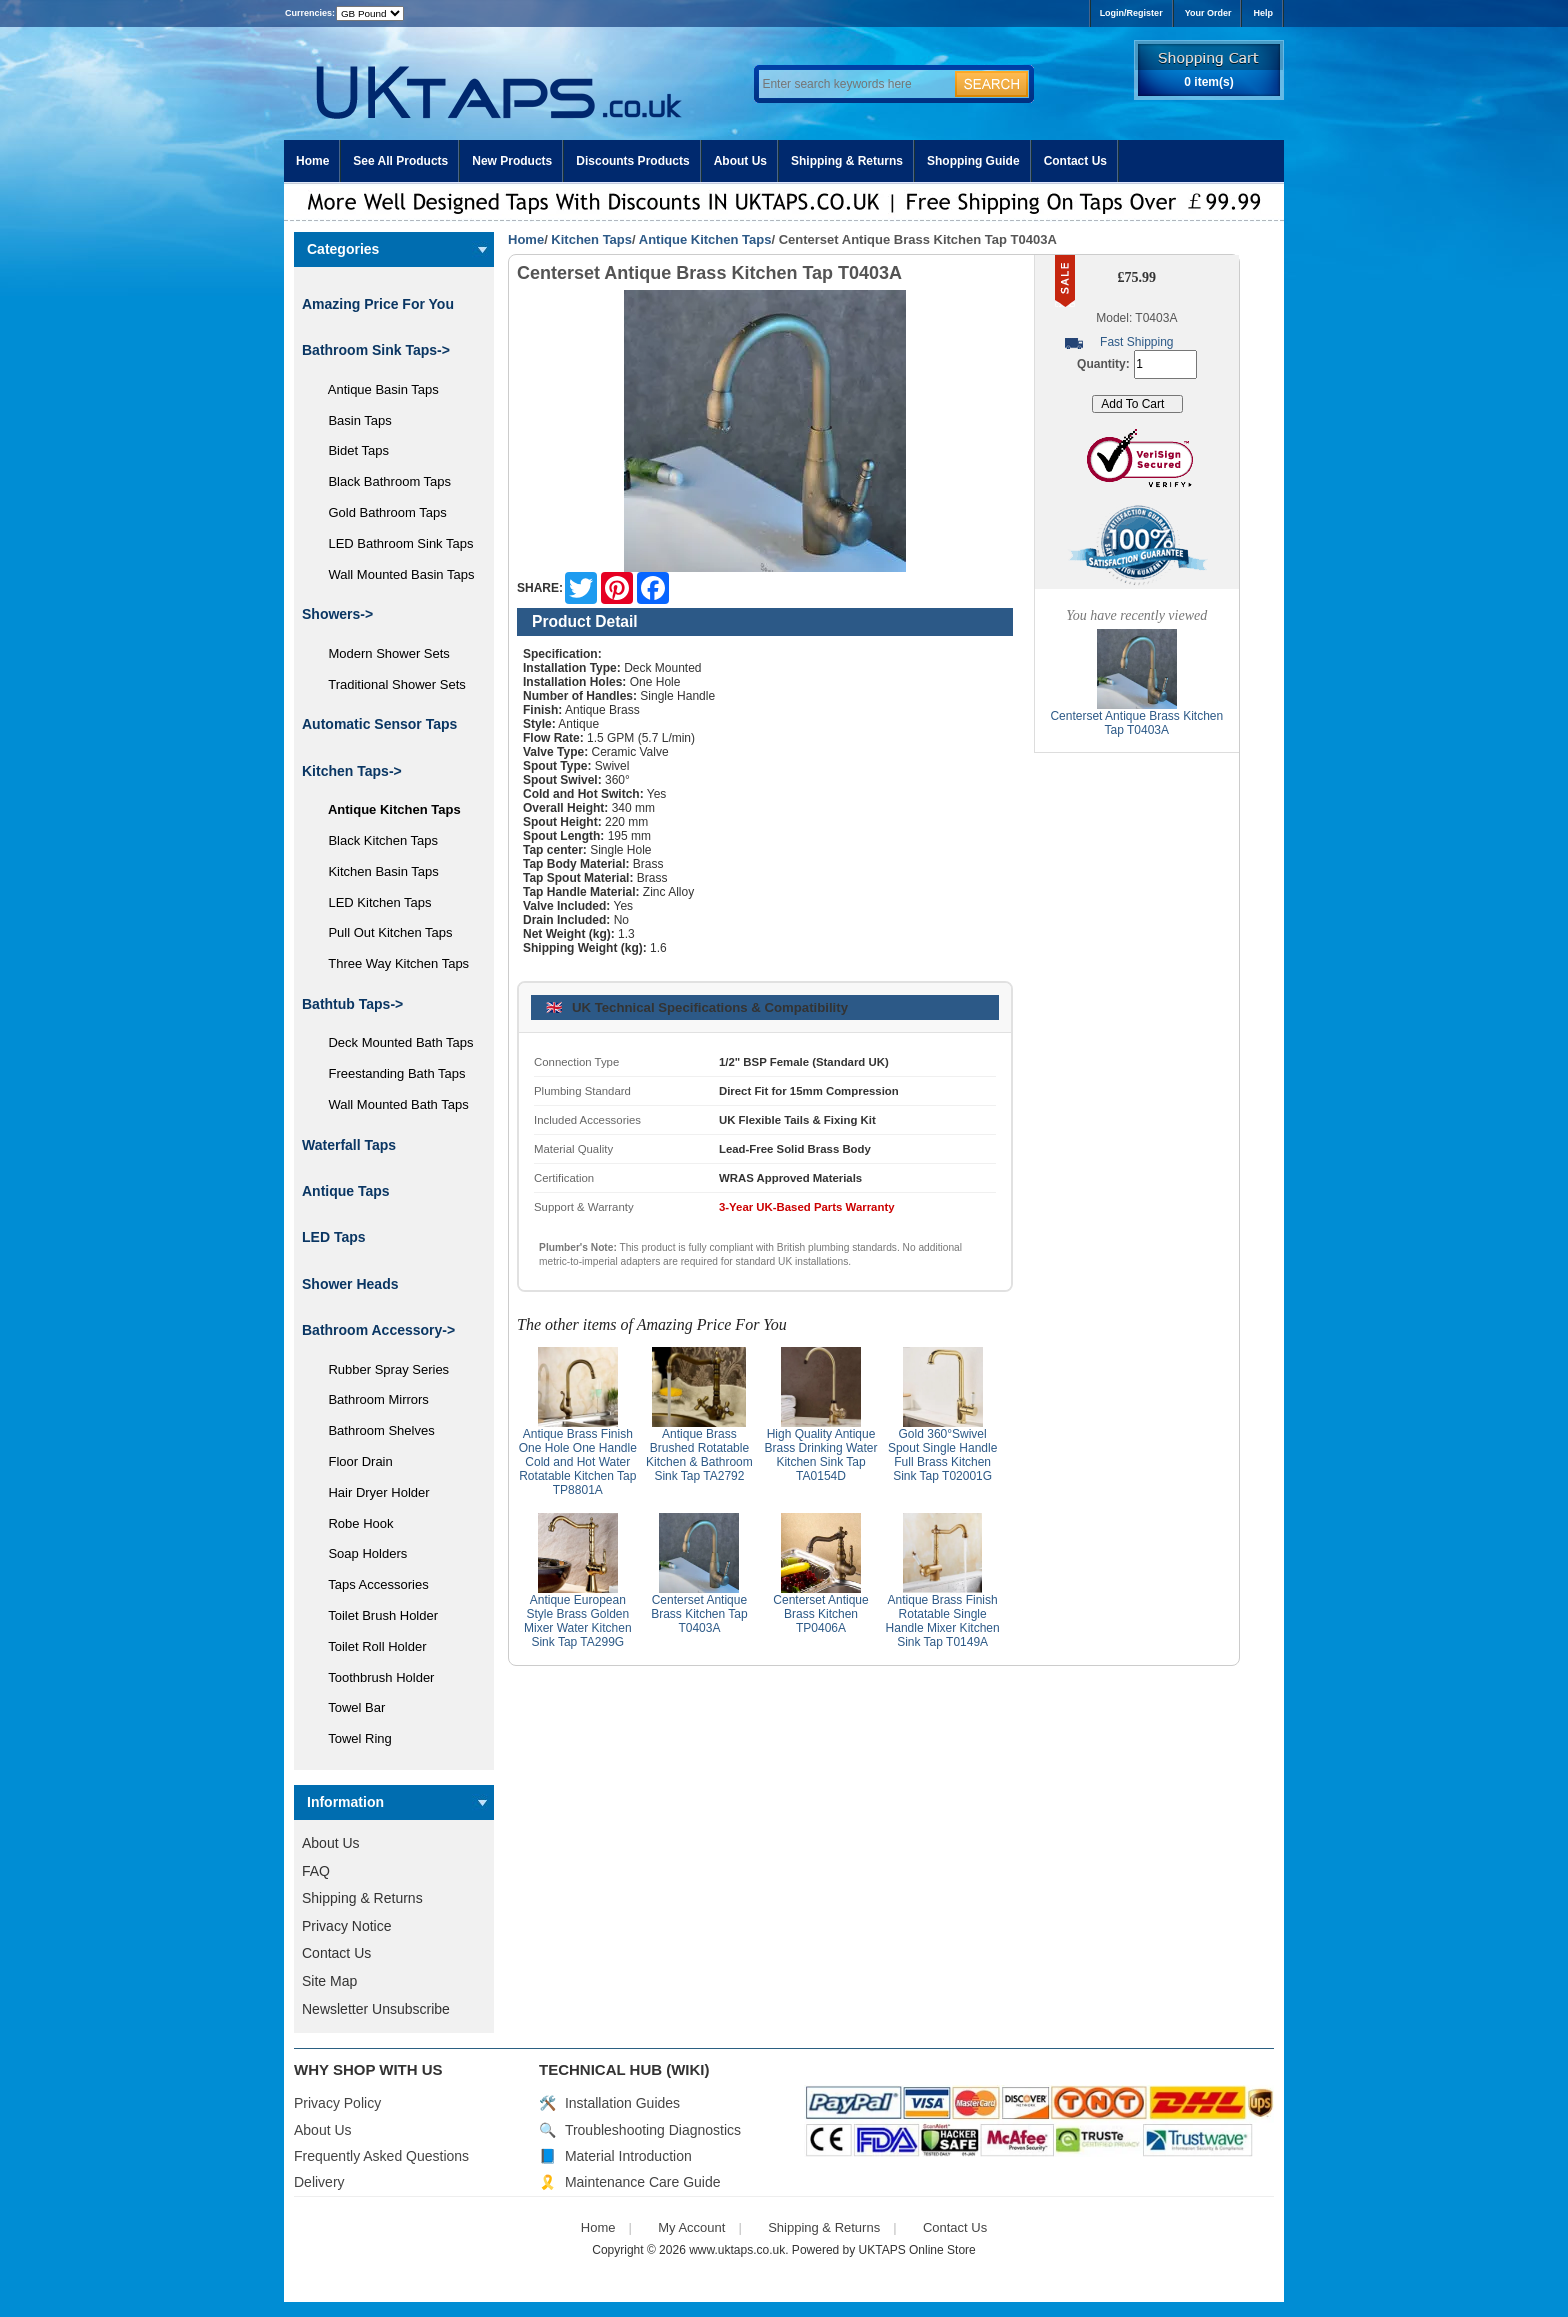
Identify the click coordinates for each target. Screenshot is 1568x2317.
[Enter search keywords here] (854, 84)
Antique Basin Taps (376, 389)
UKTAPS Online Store (917, 2250)
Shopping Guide (973, 161)
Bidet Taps (351, 450)
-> (352, 771)
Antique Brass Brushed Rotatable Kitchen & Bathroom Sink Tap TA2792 (699, 1455)
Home (312, 161)
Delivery (319, 2182)
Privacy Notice (346, 1926)
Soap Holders (360, 1553)
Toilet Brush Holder (376, 1615)
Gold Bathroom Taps (380, 512)
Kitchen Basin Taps (376, 871)
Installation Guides (622, 2103)
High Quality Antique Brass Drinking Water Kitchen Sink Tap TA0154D (821, 1455)
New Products (512, 161)
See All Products (400, 161)
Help (1263, 13)
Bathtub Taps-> (352, 1004)
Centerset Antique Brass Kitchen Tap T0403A (699, 1614)
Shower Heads (350, 1284)
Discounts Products (632, 161)
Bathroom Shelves (374, 1430)
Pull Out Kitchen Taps (383, 932)
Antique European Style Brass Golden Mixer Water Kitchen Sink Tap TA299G (578, 1621)
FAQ (316, 1871)
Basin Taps (353, 420)
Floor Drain (353, 1461)
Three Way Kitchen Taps (391, 963)
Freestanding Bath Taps (390, 1073)
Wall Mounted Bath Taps (391, 1104)
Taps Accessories (371, 1584)
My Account (691, 2227)
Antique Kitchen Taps (705, 239)
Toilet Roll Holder (370, 1646)
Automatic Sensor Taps (379, 724)
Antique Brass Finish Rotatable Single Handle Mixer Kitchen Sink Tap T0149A (943, 1621)
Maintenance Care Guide (643, 2182)
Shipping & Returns (847, 161)
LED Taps (334, 1237)
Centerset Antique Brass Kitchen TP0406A (820, 1614)
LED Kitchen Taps (373, 902)
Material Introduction (628, 2156)
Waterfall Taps (349, 1145)
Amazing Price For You (378, 304)
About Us (740, 161)
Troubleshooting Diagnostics (653, 2130)
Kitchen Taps (591, 239)
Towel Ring (353, 1738)
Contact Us (1075, 161)
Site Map (329, 1981)
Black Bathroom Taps (382, 481)
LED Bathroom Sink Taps (393, 543)
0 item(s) (1208, 82)
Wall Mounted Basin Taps (394, 574)
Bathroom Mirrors (371, 1399)
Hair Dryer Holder (372, 1492)
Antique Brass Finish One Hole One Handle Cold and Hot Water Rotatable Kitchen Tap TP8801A (578, 1462)
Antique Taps (346, 1191)
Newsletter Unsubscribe (376, 2009)
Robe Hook (354, 1523)
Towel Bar (349, 1707)
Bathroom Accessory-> (378, 1330)
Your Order (1208, 13)
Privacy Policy (337, 2103)
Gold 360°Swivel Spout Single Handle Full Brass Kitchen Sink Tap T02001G (942, 1455)
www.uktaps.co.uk (737, 2250)
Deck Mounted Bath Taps (393, 1042)
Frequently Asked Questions (381, 2156)
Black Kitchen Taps (376, 840)
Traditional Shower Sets (390, 684)
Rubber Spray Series (381, 1369)
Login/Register (1131, 13)
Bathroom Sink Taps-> (376, 350)
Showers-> (337, 614)
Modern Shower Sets (382, 653)
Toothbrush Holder (374, 1677)
